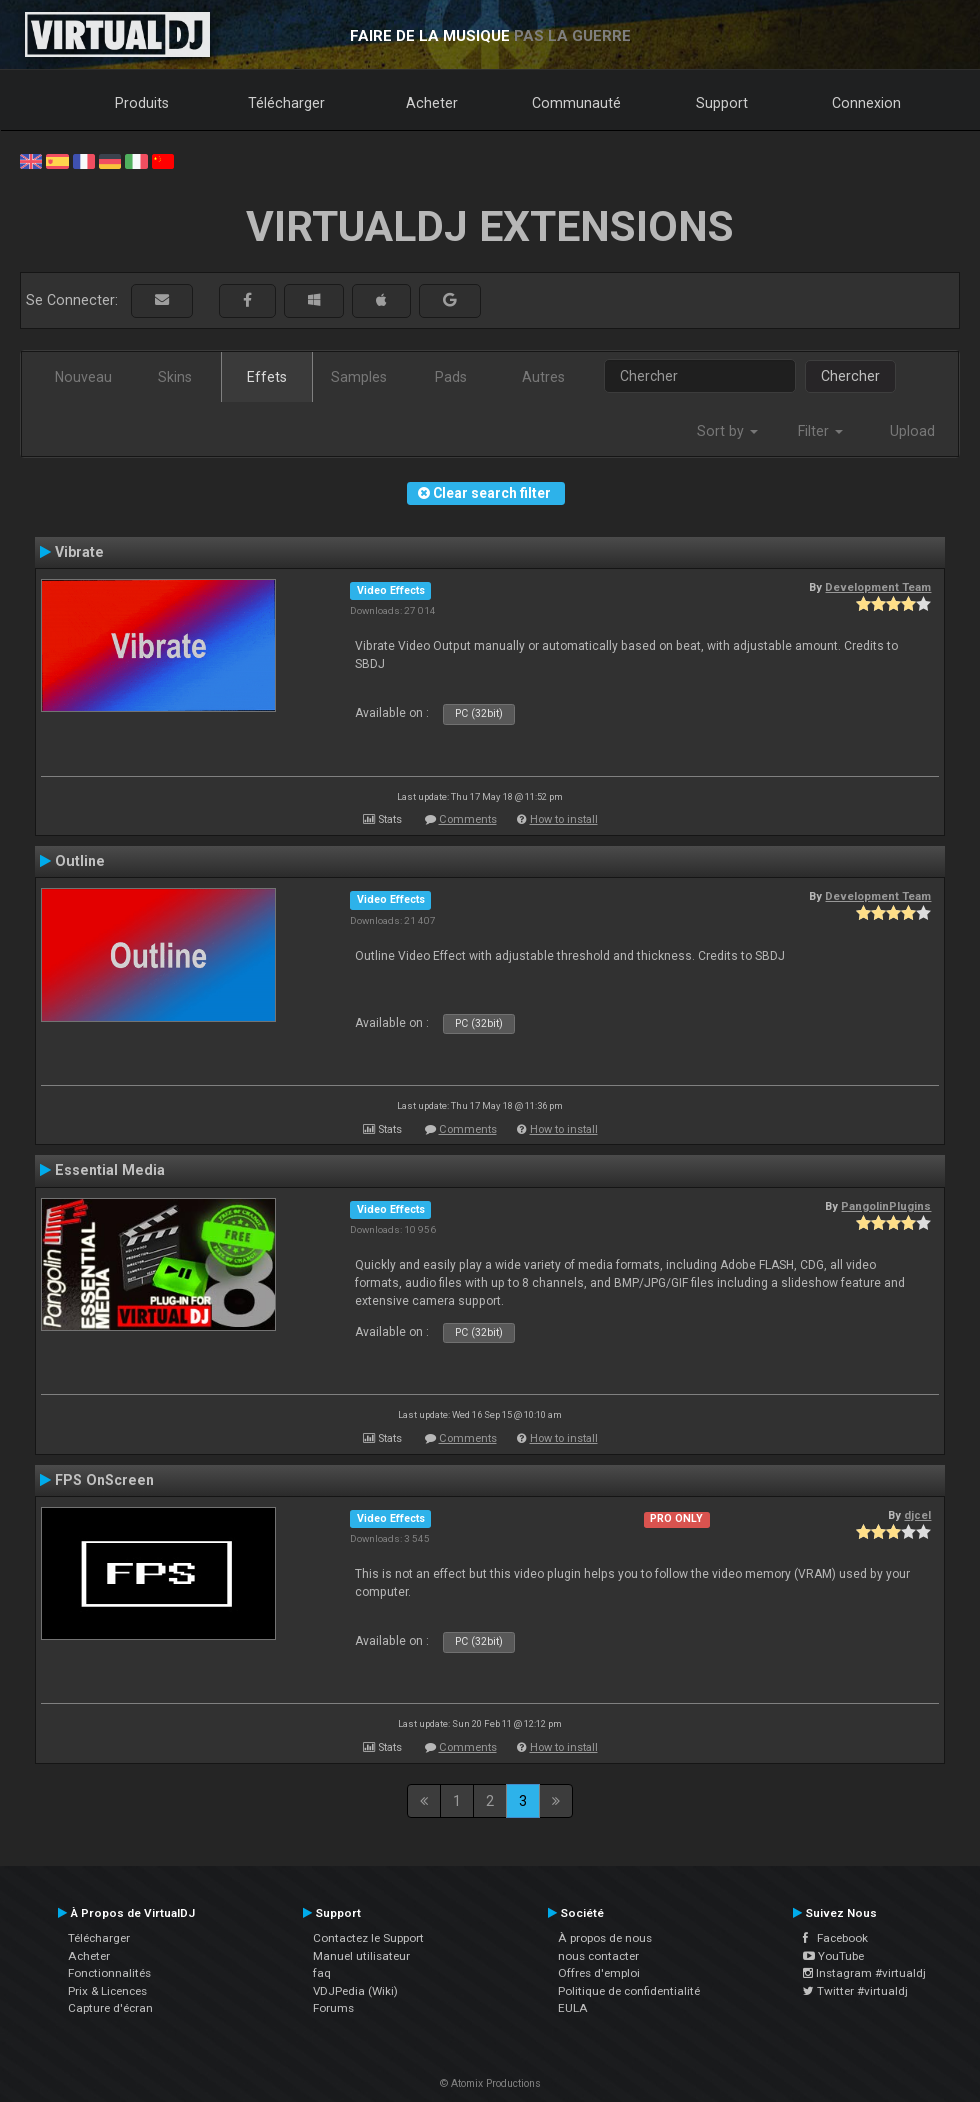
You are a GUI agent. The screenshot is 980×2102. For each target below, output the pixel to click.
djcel (917, 1515)
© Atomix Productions (490, 2083)
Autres (543, 377)
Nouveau (83, 377)
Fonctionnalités (109, 1973)
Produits (142, 103)
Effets (267, 377)
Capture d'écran (110, 2008)
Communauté (576, 103)
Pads (451, 377)
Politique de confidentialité (629, 1991)
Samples (359, 377)
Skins (175, 377)
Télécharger (286, 103)
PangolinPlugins (886, 1206)
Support (722, 103)
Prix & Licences (107, 1991)
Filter (820, 431)
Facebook (835, 1938)
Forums (333, 2008)
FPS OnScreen (104, 1480)
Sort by (727, 431)
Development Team (878, 587)
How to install (564, 819)
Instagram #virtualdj (864, 1973)
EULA (573, 2008)
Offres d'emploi (599, 1973)
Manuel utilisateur (361, 1956)
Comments (468, 819)
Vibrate (79, 552)
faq (322, 1973)
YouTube (833, 1956)
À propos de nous (605, 1938)
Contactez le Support (368, 1938)
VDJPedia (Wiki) (355, 1991)
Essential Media (110, 1170)
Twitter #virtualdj (855, 1991)
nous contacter (598, 1956)
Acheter (432, 103)
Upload (912, 431)
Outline (80, 861)
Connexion (866, 103)
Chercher (850, 376)
